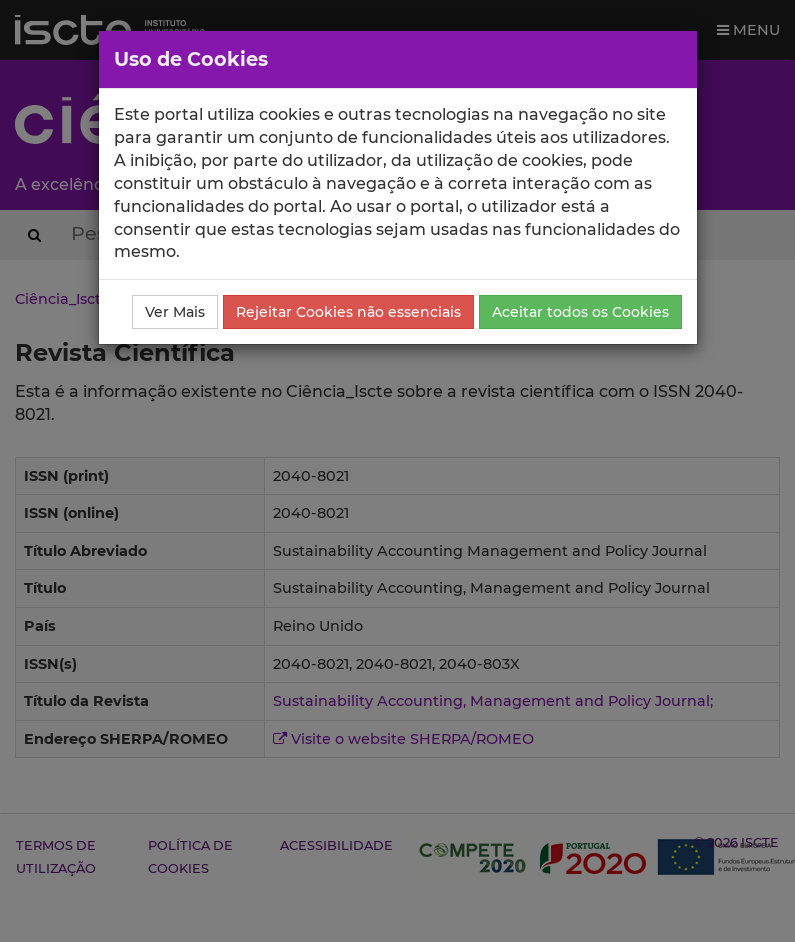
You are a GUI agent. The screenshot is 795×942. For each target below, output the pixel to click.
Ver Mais (175, 312)
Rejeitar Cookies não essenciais (348, 312)
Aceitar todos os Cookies (580, 312)
